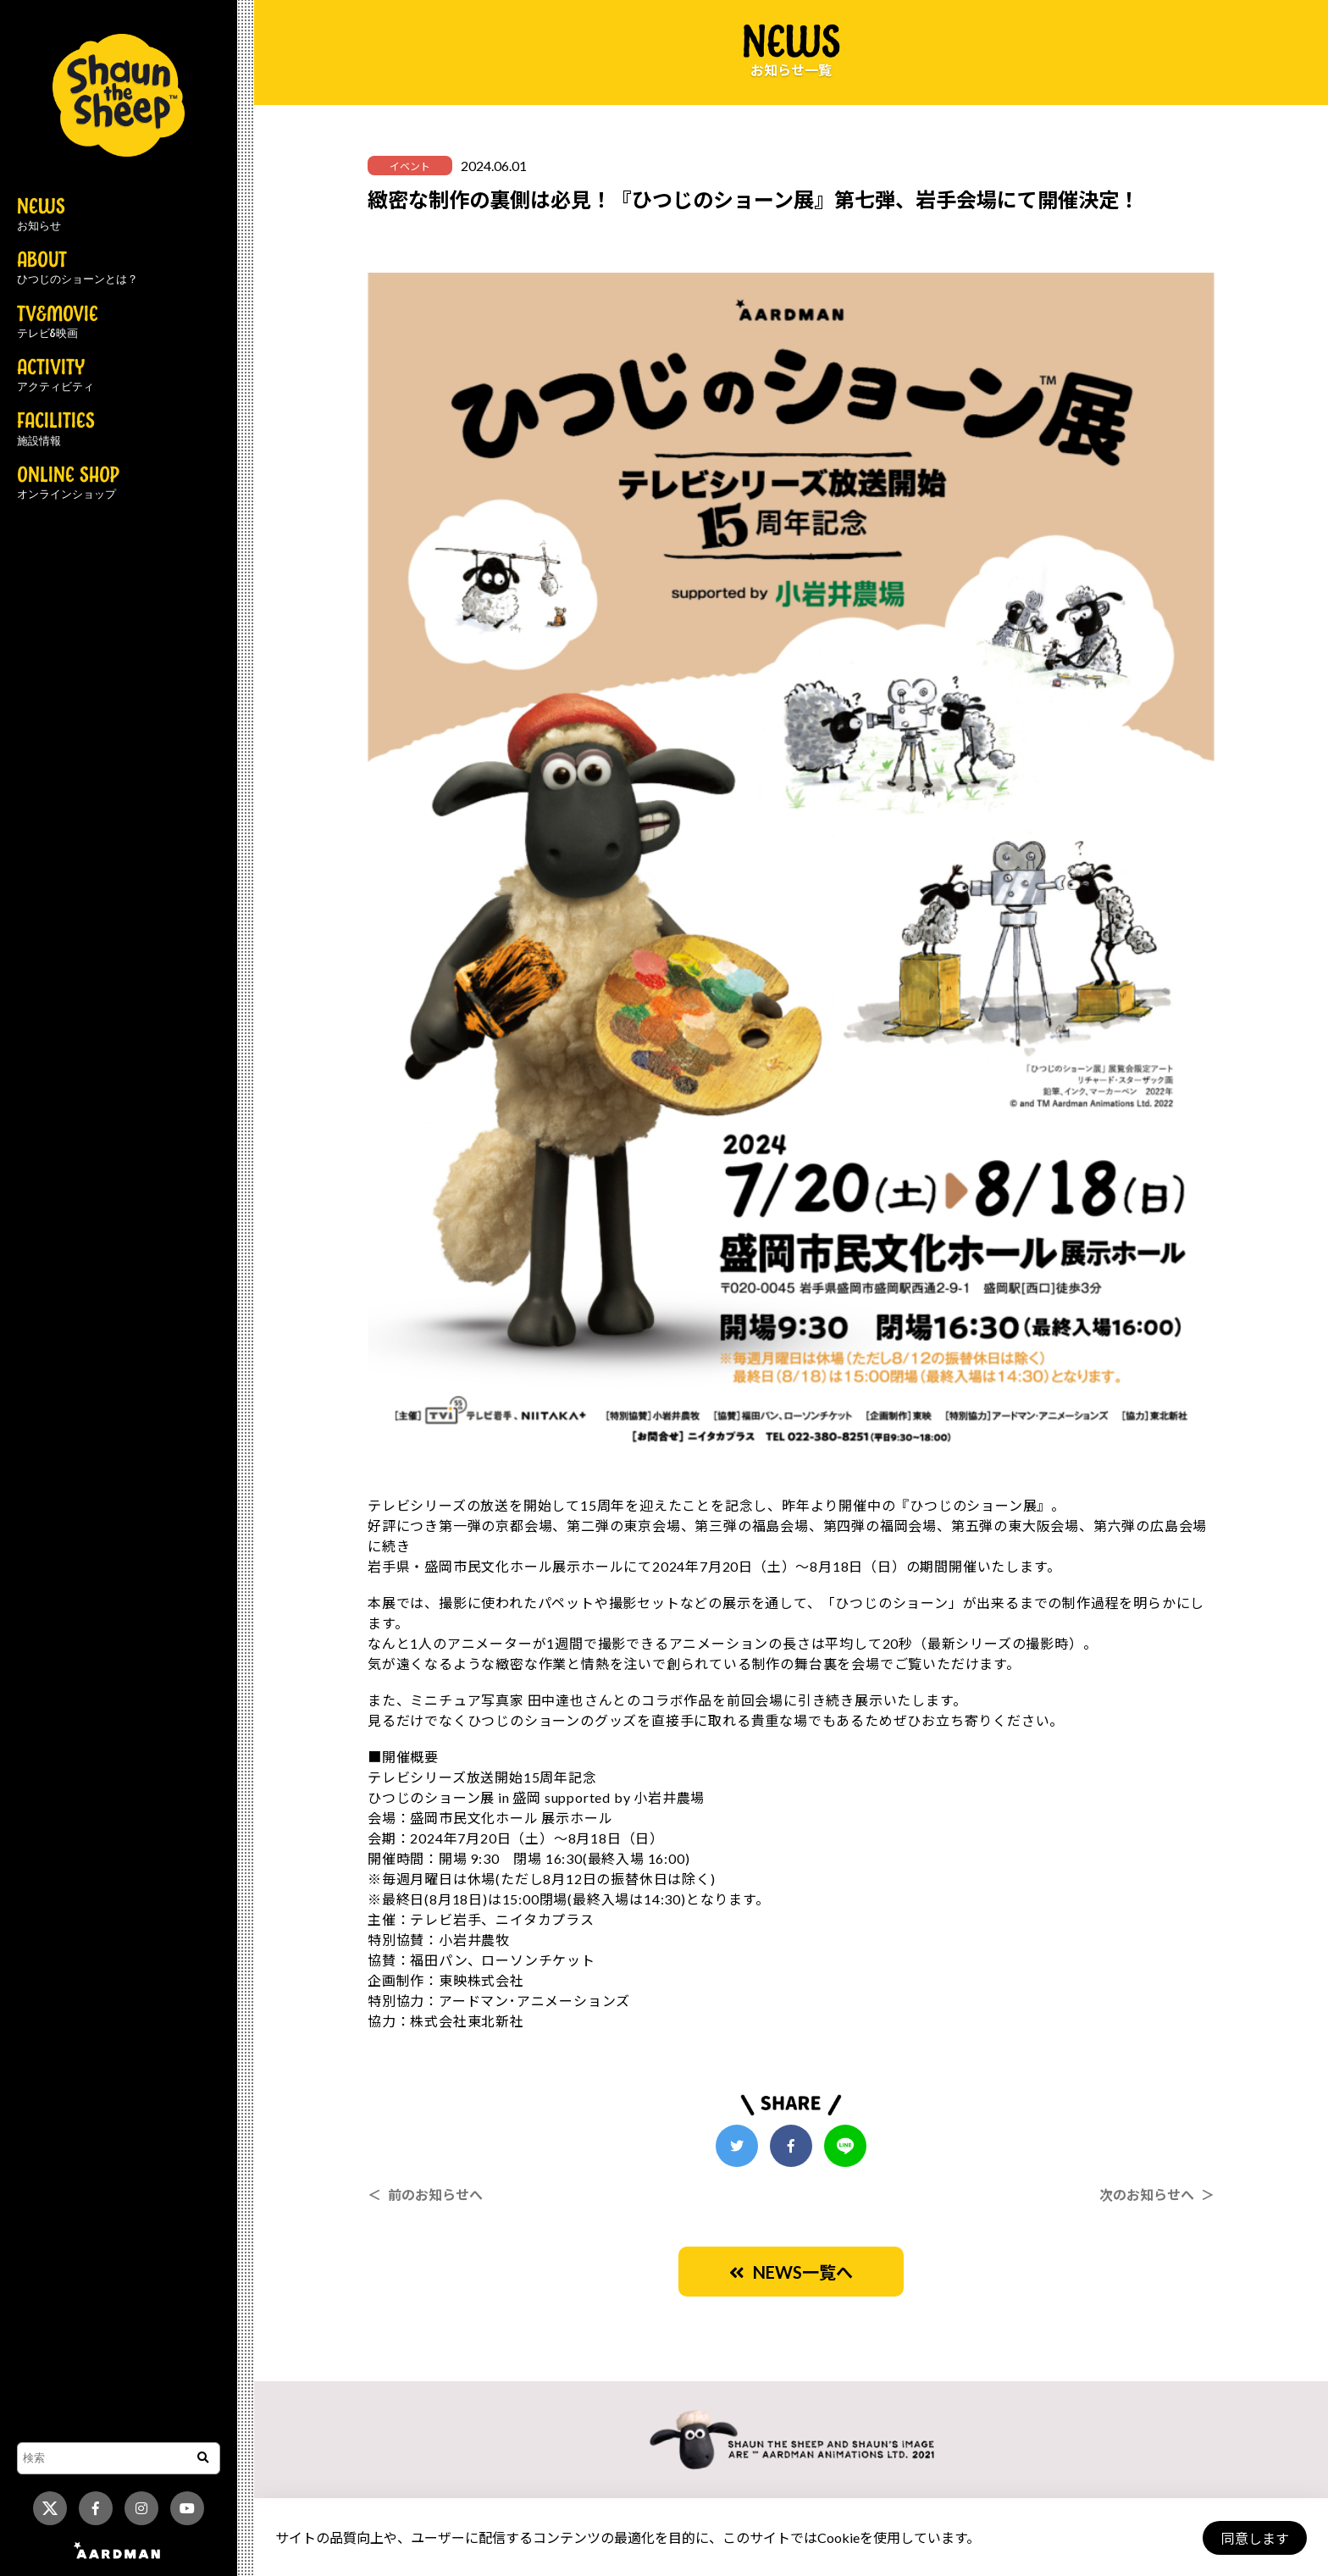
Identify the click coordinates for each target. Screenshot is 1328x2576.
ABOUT (77, 268)
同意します (1252, 2538)
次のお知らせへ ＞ (1157, 2194)
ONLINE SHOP (68, 483)
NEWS (41, 215)
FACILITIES (56, 429)
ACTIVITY (55, 376)
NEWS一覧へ (791, 2272)
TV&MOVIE (57, 323)
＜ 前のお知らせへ (425, 2194)
